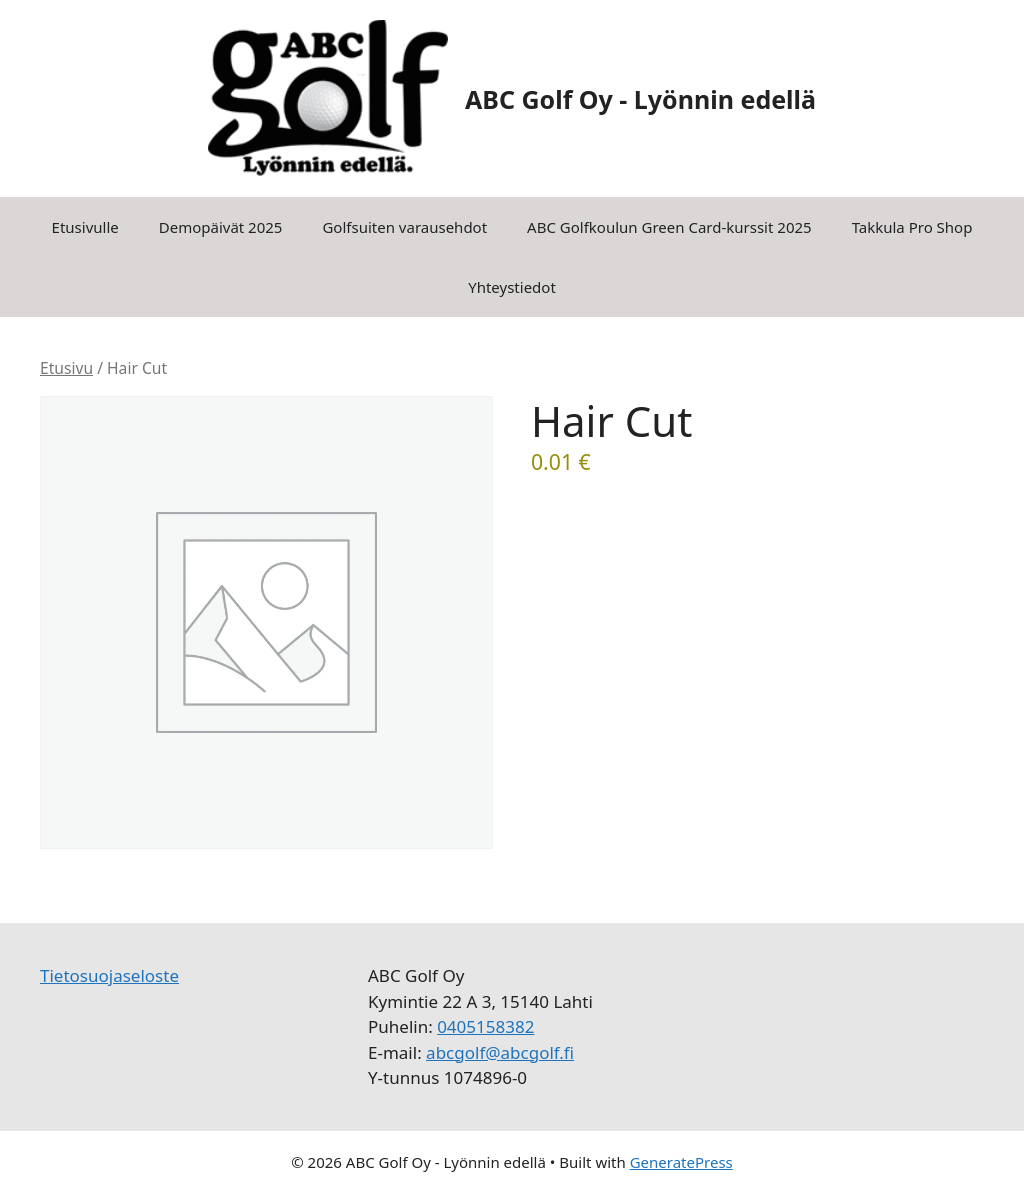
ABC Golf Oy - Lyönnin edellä (640, 99)
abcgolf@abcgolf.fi (500, 1052)
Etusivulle (85, 227)
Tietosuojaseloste (109, 975)
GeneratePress (681, 1162)
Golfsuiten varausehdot (404, 227)
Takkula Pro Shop (912, 227)
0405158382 (485, 1026)
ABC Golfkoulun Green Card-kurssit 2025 (669, 227)
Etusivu (66, 368)
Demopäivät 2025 (221, 227)
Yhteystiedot (512, 287)
